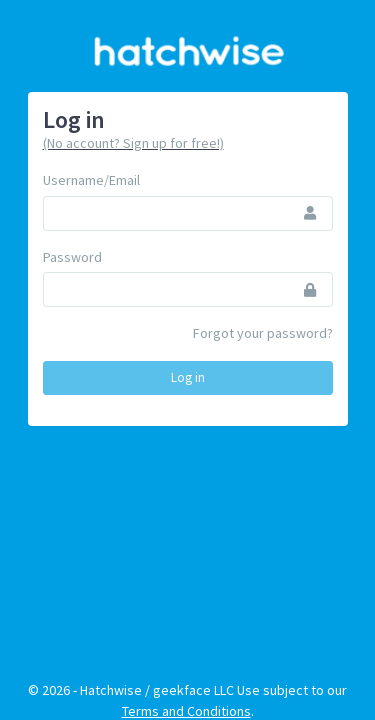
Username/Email (91, 180)
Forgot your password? (263, 333)
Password (72, 257)
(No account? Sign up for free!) (133, 143)
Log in (188, 377)
